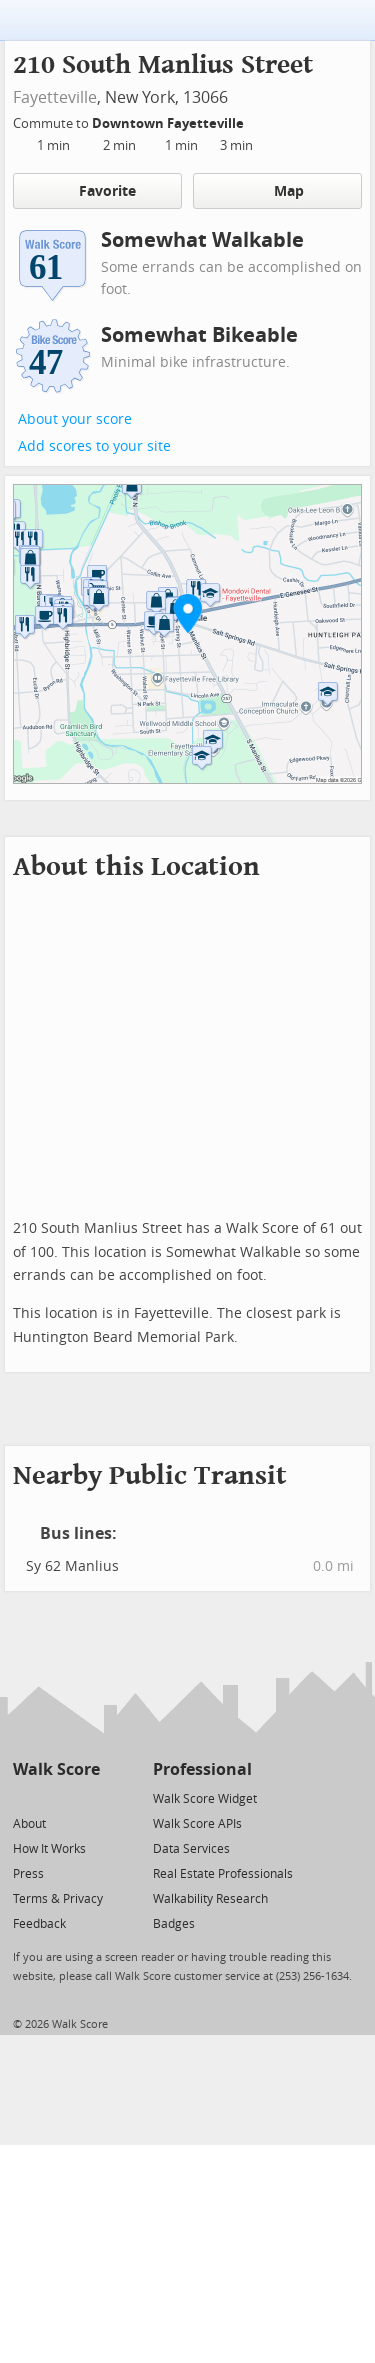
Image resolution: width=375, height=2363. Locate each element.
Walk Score (56, 1769)
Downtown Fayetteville (169, 123)
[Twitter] (24, 1797)
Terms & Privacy (58, 1899)
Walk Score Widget (205, 1799)
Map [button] (277, 191)
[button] (188, 613)
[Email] (86, 1797)
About (29, 1824)
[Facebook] (55, 1797)
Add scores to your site (94, 446)
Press (28, 1874)
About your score (75, 419)
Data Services (191, 1849)
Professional (202, 1769)
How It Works (49, 1849)
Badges (174, 1924)
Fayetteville (55, 97)
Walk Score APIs (197, 1824)
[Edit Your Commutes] (257, 120)
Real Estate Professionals (223, 1874)
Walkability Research (210, 1899)
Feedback (39, 1924)
